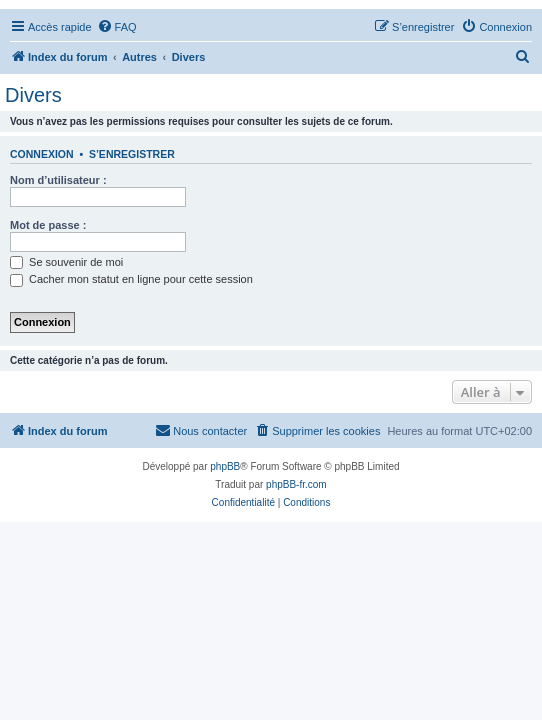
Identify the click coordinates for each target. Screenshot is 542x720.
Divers (33, 95)
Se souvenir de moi (66, 262)
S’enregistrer (132, 154)
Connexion (42, 154)
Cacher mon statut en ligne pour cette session (131, 279)
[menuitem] (117, 27)
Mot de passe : (48, 225)
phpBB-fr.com (296, 484)
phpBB (225, 466)
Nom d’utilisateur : (58, 180)
